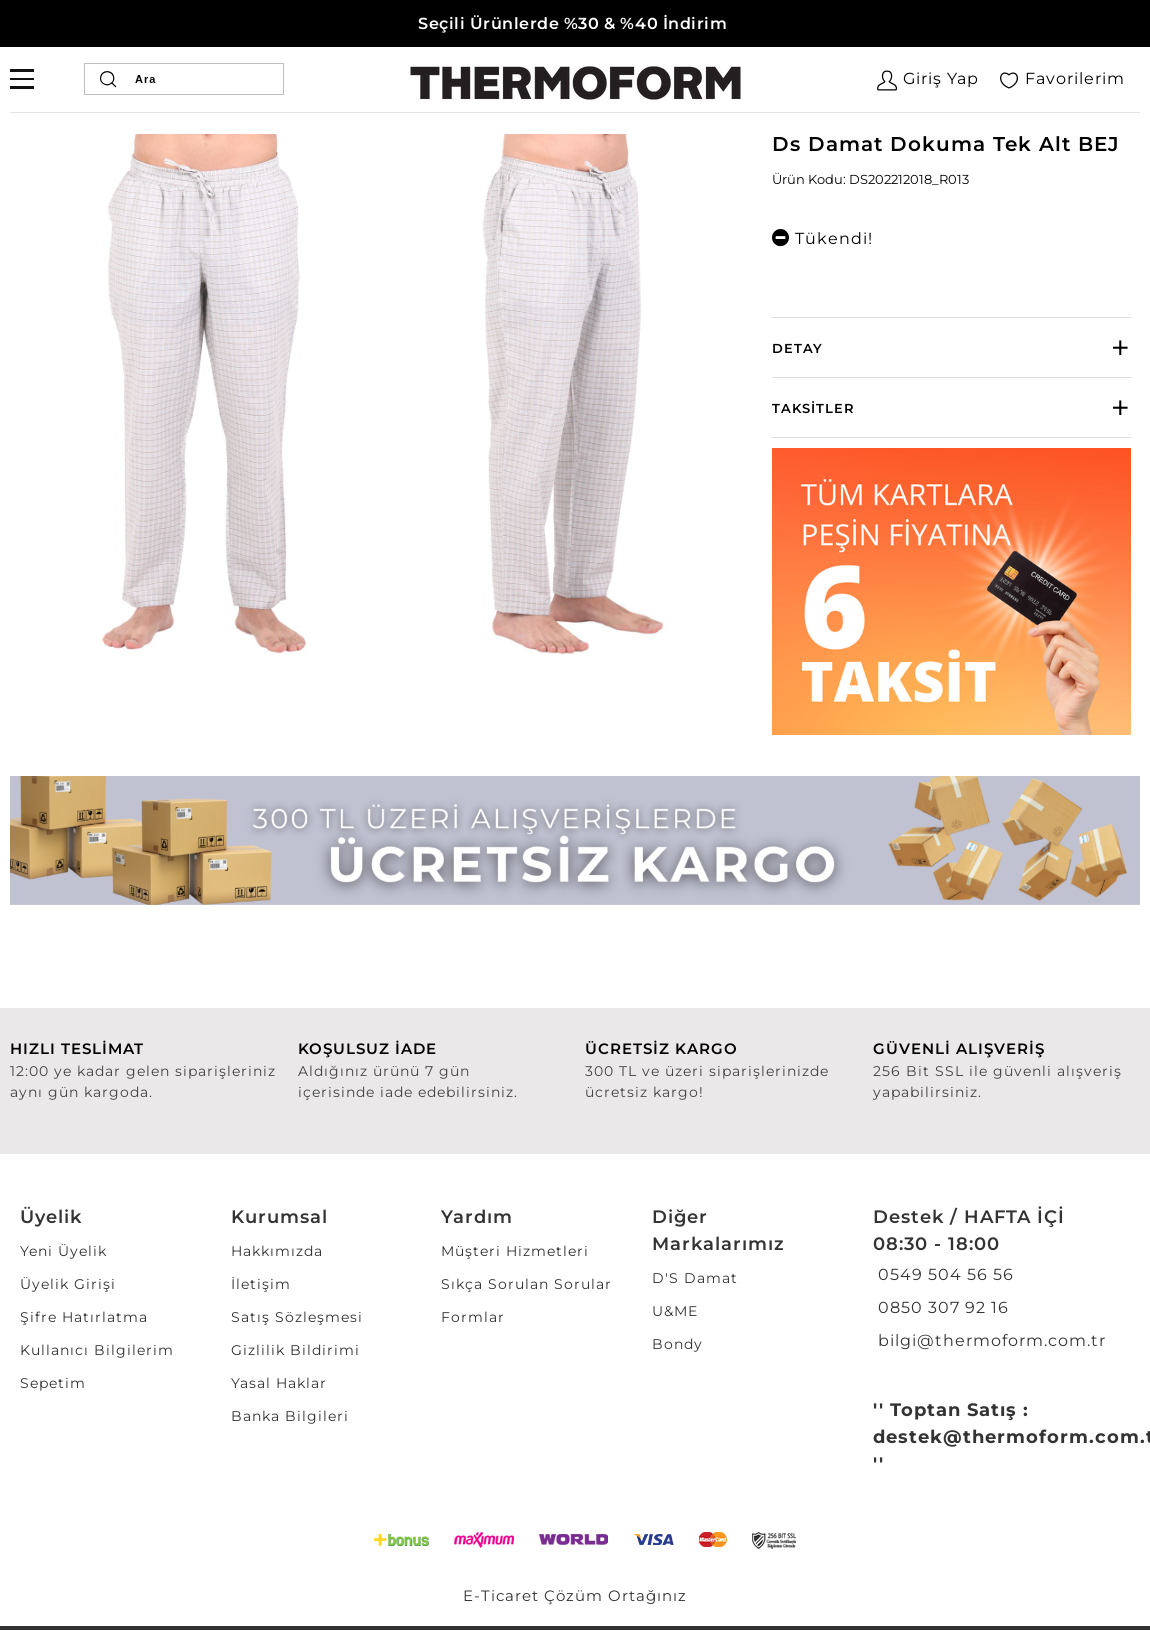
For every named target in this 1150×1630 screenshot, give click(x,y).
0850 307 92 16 (941, 1307)
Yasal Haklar (279, 1383)
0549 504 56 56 (943, 1274)
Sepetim (53, 1383)
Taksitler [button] (813, 408)
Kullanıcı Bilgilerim (97, 1350)
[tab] (951, 347)
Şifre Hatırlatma (84, 1317)
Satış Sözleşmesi (297, 1317)
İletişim (261, 1284)
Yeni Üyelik (63, 1251)
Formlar (473, 1317)
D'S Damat (695, 1278)
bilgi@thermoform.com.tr (989, 1340)
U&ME (675, 1311)
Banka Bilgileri (290, 1416)
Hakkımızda (277, 1251)
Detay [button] (797, 348)
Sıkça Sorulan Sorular (526, 1284)
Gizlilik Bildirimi (295, 1350)
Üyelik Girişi (68, 1284)
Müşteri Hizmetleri (515, 1251)
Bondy (677, 1344)
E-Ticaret (501, 1595)
